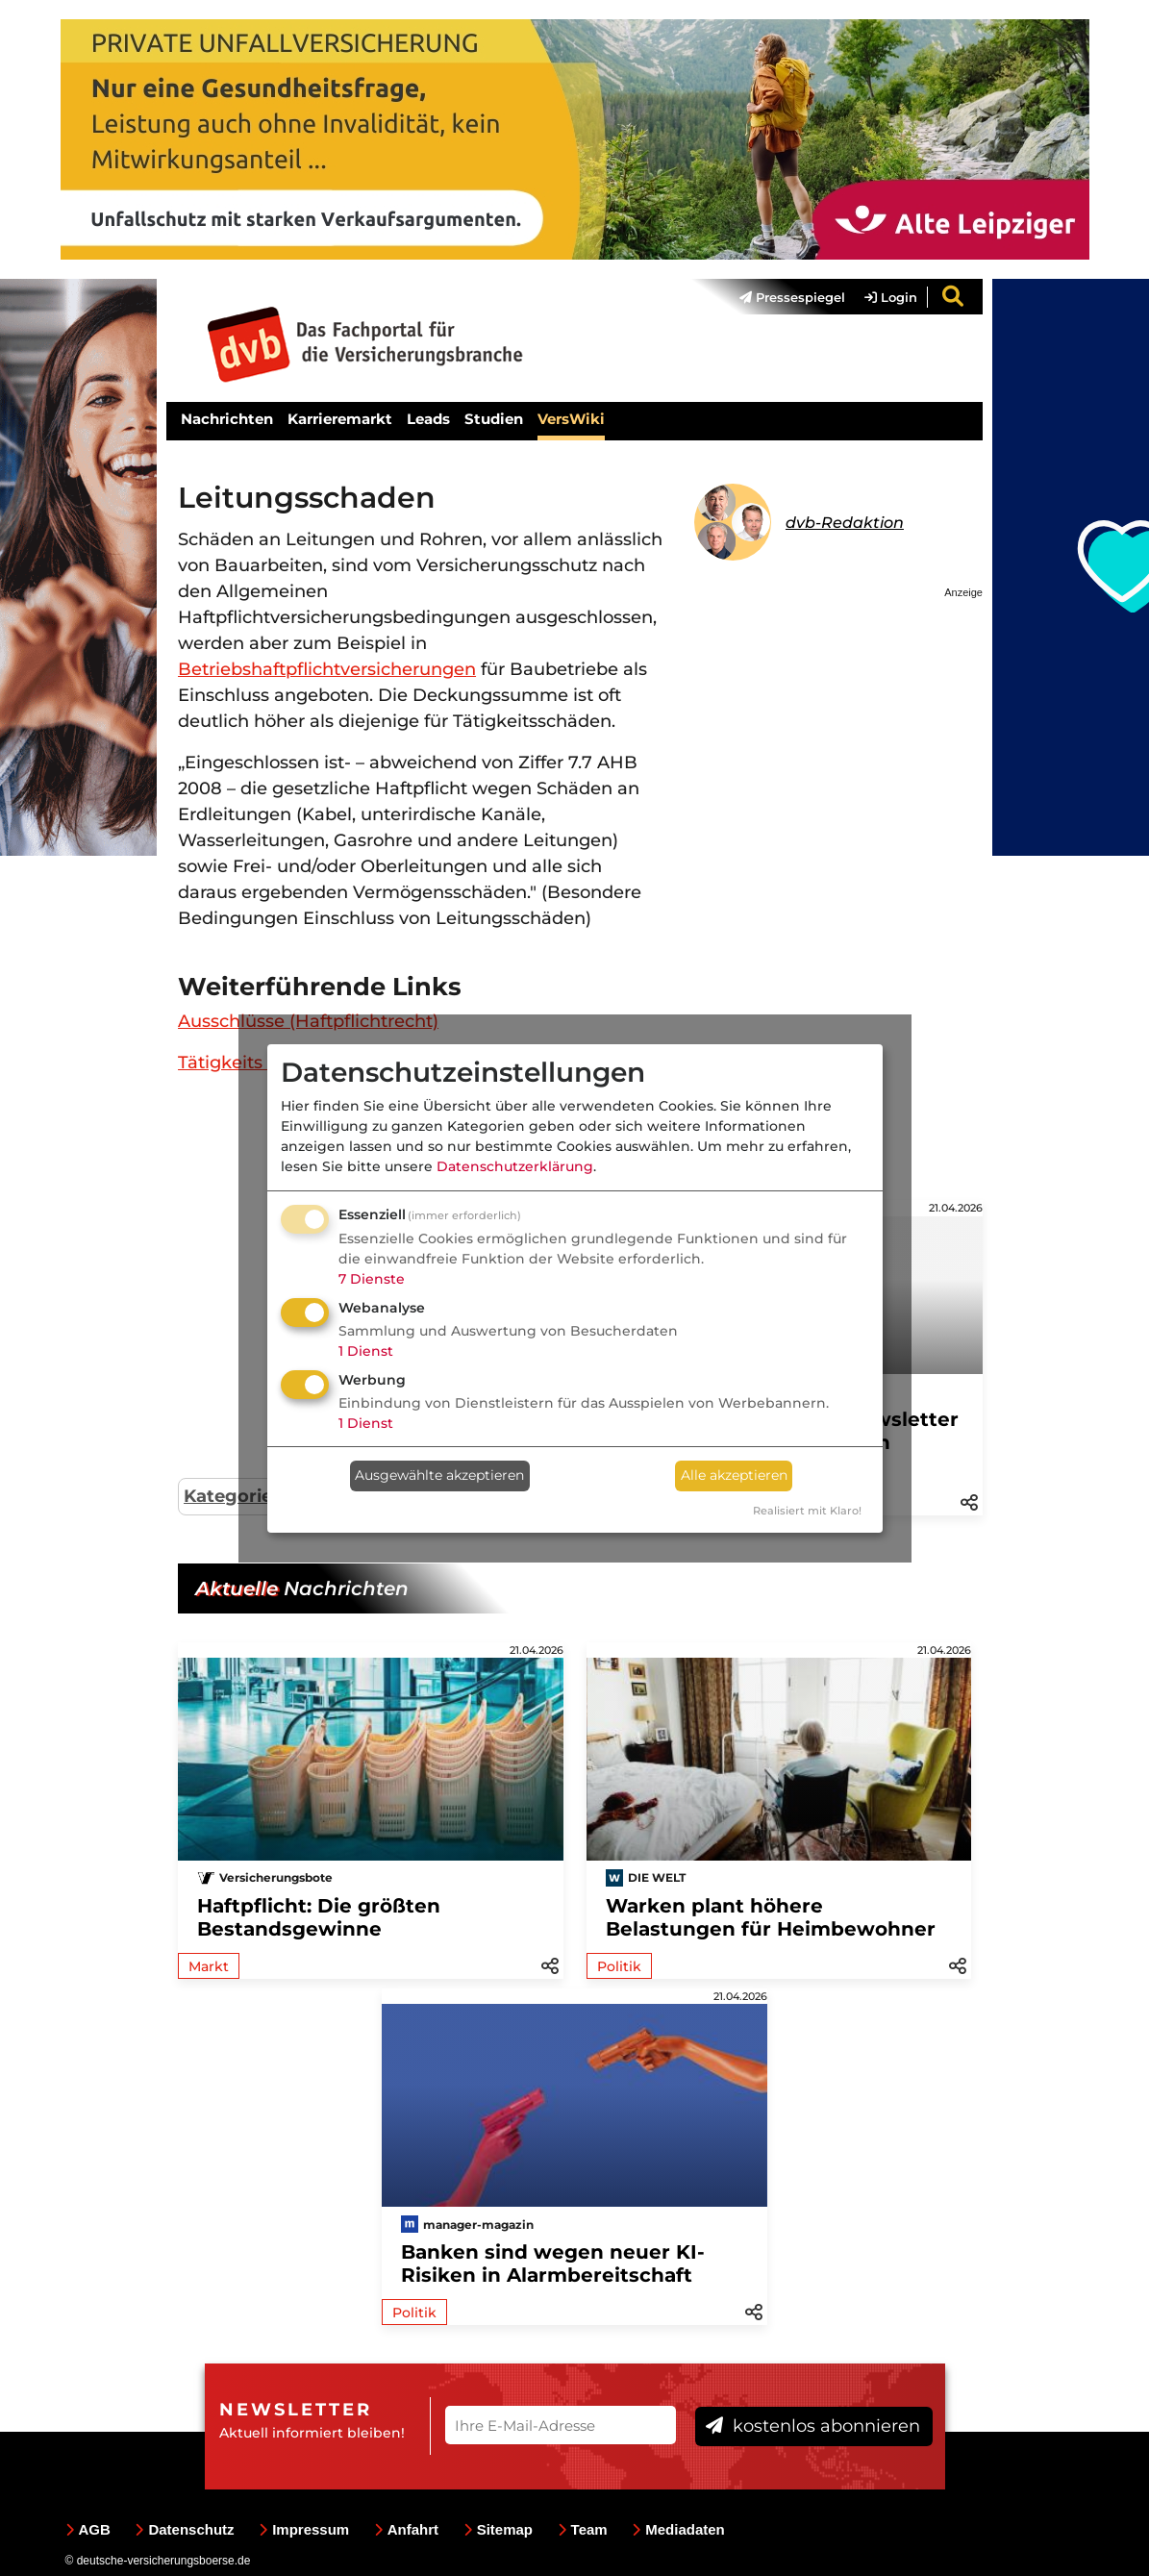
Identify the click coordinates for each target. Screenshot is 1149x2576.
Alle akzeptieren (734, 1475)
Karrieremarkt (339, 419)
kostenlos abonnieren (813, 2426)
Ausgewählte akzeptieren (439, 1475)
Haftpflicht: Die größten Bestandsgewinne (318, 1917)
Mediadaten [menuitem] (678, 2529)
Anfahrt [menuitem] (406, 2529)
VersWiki (571, 419)
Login (890, 297)
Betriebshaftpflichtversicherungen (327, 669)
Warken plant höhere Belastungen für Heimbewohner (771, 1917)
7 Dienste (371, 1279)
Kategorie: (230, 1496)
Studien (493, 419)
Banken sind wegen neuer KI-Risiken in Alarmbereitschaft (553, 2263)
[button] (969, 1501)
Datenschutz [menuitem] (184, 2529)
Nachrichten (227, 419)
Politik (619, 1966)
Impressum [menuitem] (304, 2529)
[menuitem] (782, 297)
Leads (428, 419)
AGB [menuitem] (88, 2529)
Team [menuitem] (583, 2529)
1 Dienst (365, 1351)
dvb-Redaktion (845, 522)
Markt (208, 1966)
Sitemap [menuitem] (498, 2529)
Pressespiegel (792, 297)
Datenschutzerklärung (515, 1166)
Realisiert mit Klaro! (807, 1510)
